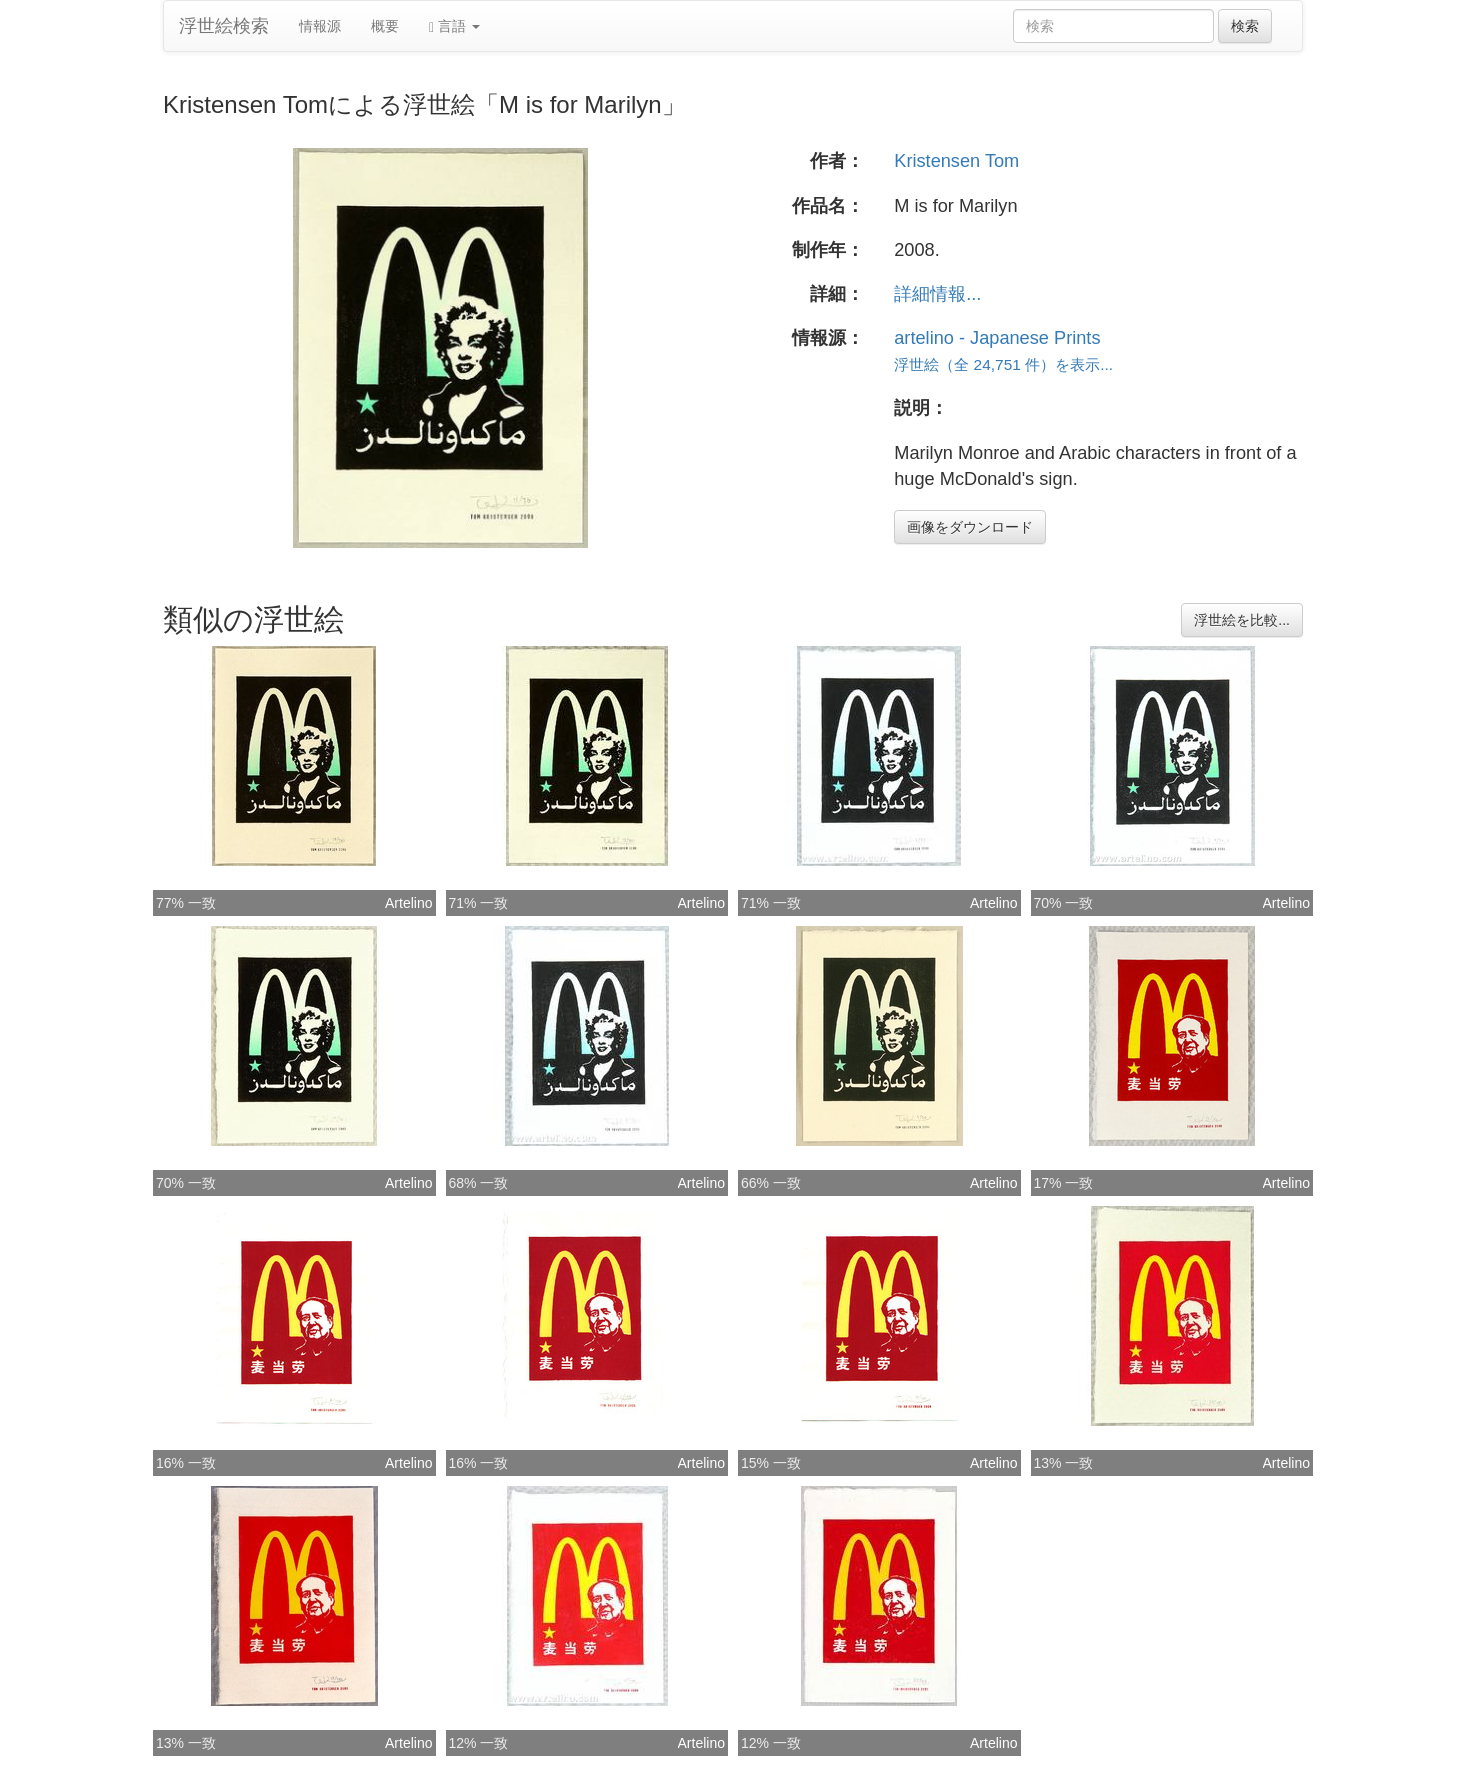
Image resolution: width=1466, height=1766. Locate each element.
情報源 (320, 26)
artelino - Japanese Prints (997, 338)
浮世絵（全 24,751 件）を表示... (1003, 364)
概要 (385, 26)
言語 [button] (454, 26)
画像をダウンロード (970, 527)
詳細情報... (937, 294)
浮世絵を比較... (1242, 620)
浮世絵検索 (224, 26)
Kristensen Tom (956, 161)
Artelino (408, 903)
